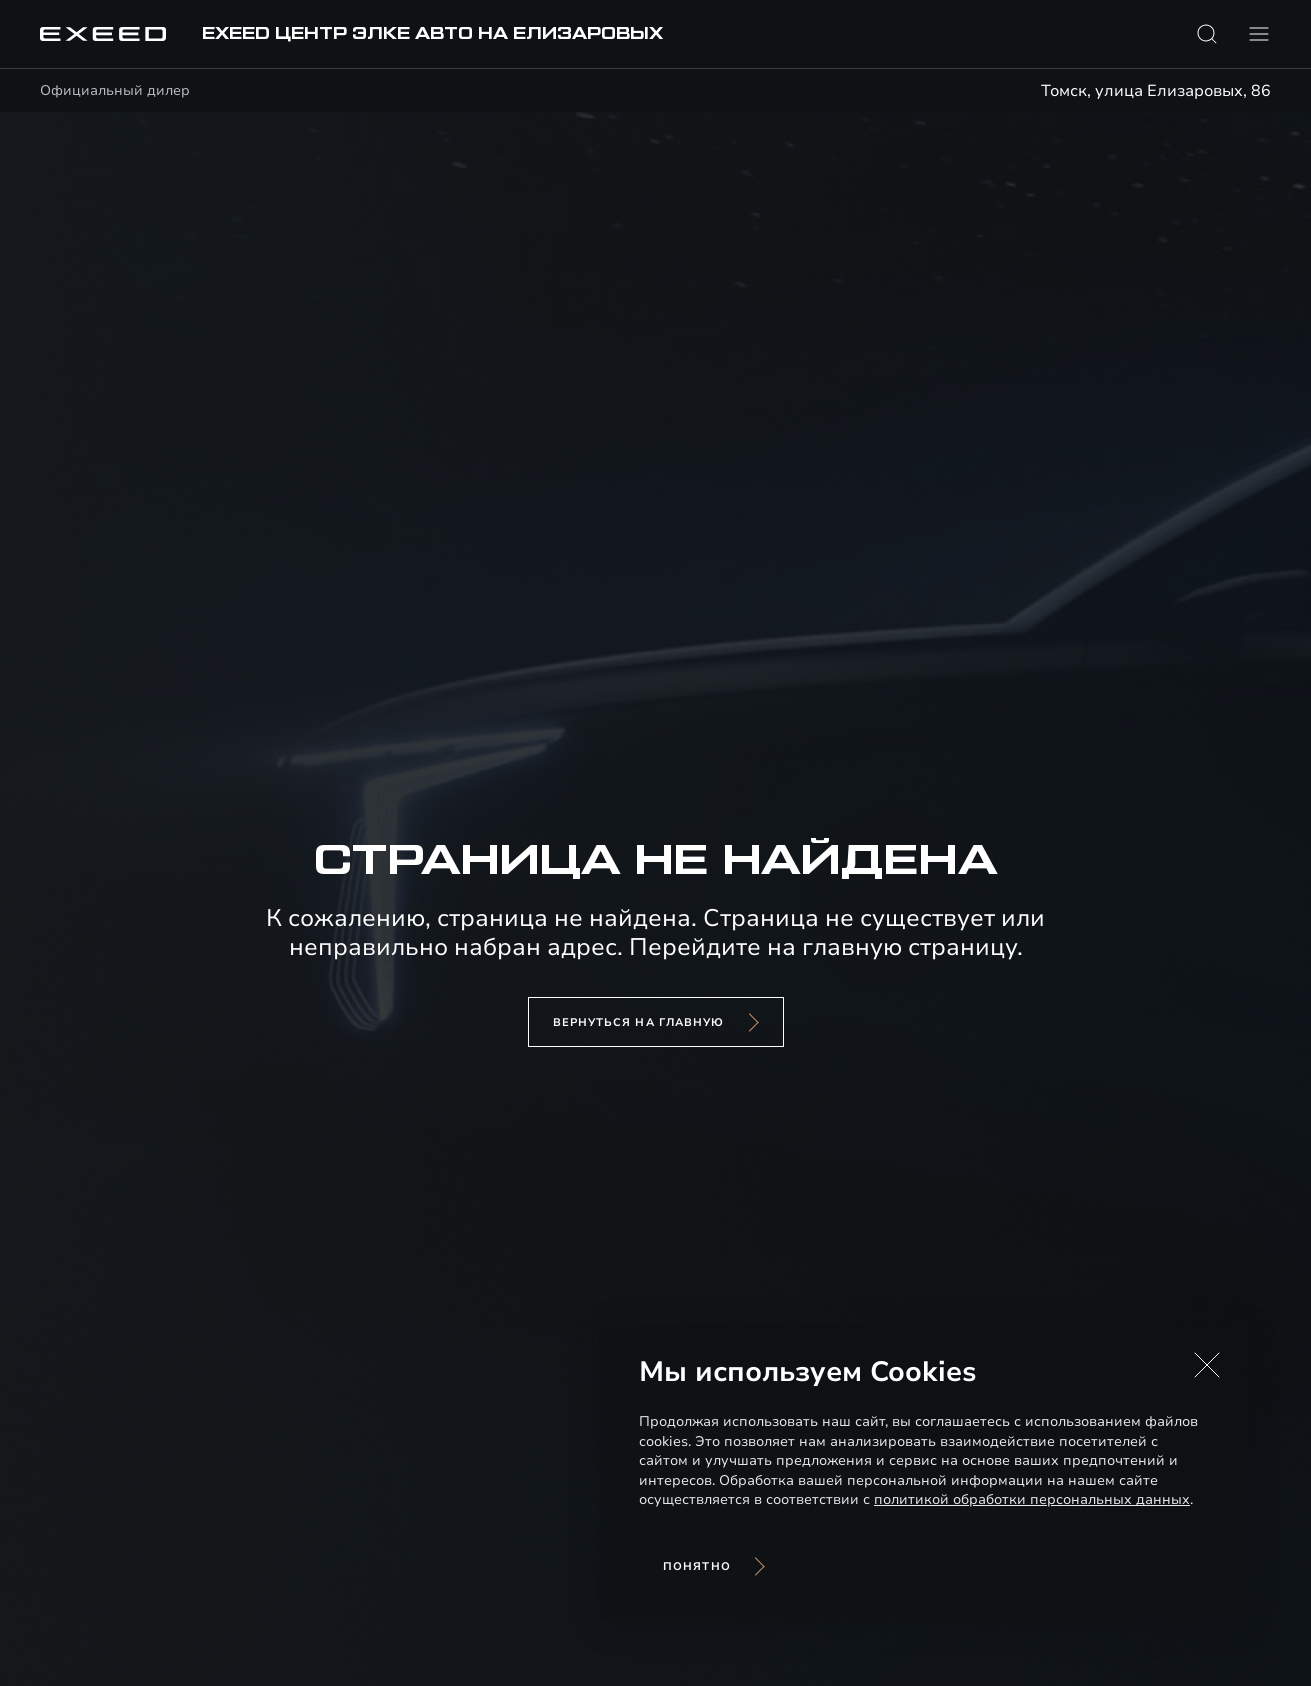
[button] (1207, 1365)
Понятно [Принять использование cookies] (697, 1566)
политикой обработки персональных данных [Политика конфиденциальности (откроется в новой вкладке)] (1032, 1499)
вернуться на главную (639, 1022)
